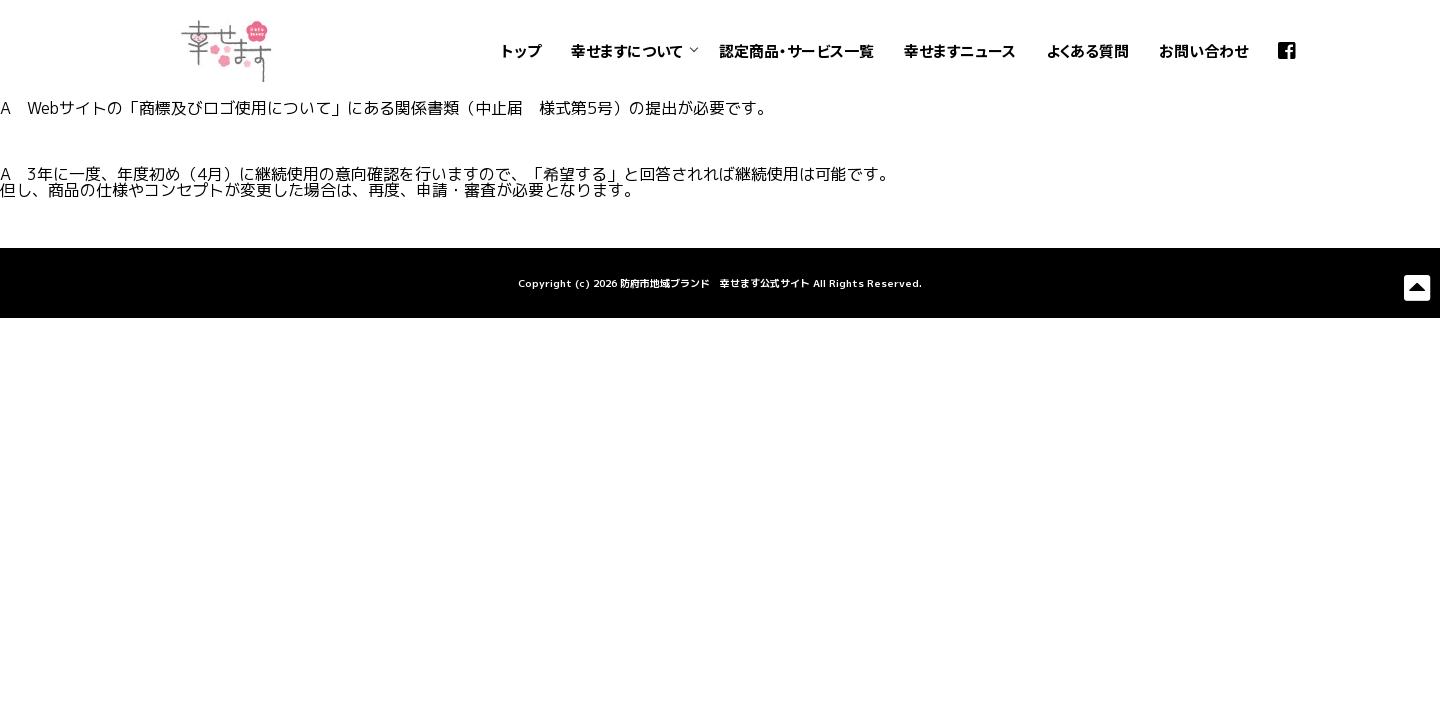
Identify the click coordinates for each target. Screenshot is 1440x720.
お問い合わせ (1203, 50)
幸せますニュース (960, 50)
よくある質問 (1087, 50)
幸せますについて (627, 50)
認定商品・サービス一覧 (796, 50)
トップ (521, 50)
